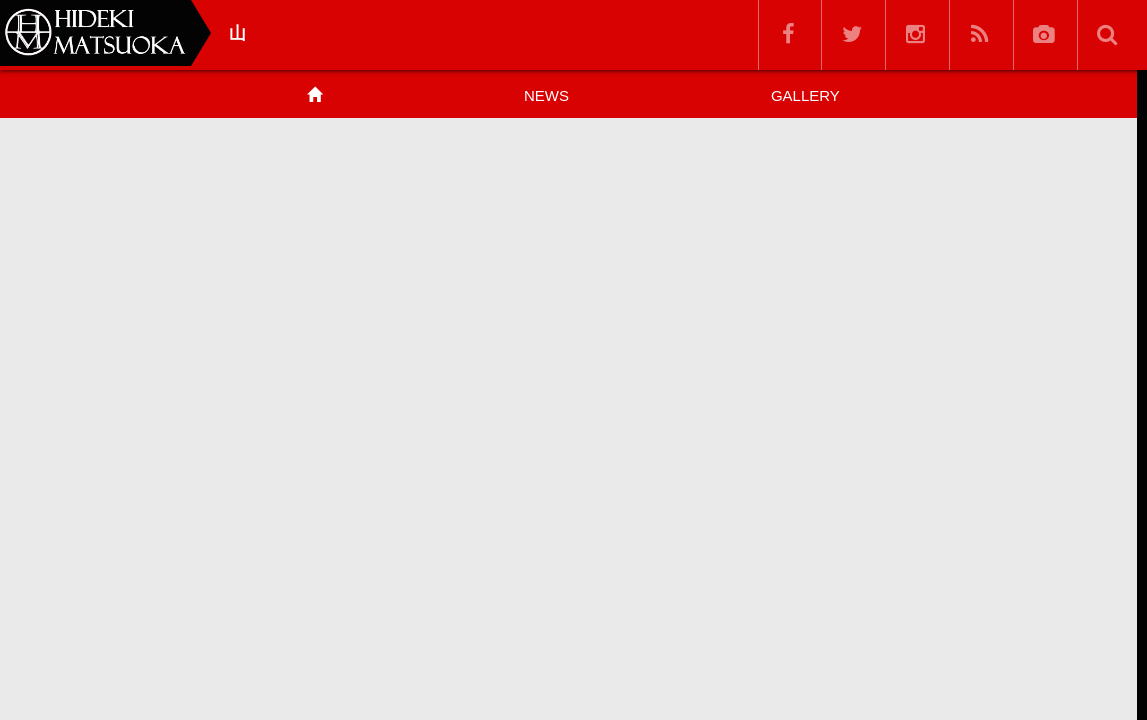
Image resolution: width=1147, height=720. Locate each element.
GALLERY (805, 95)
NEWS (546, 95)
